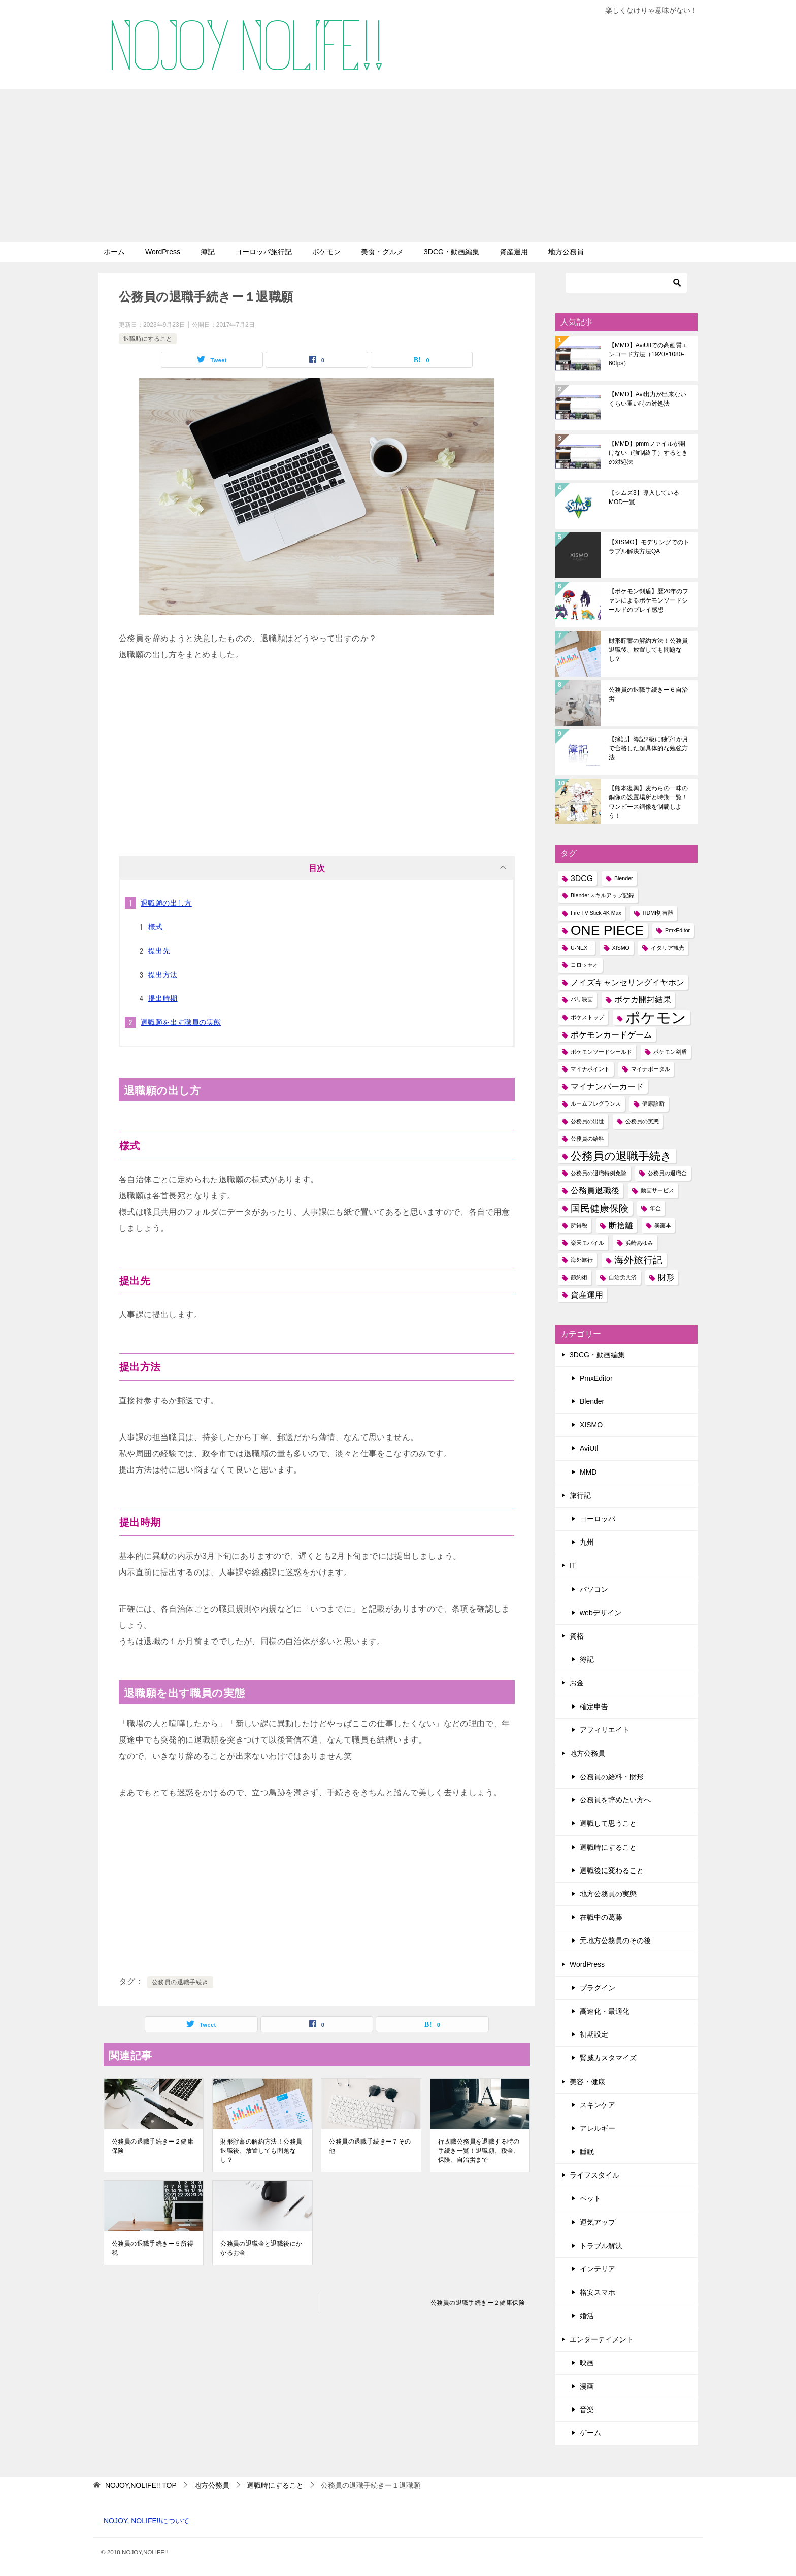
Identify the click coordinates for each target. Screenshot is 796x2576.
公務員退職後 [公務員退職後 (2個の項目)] (595, 1190)
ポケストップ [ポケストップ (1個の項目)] (587, 1017)
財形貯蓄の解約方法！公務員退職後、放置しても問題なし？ (261, 2150)
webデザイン (600, 1613)
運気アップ (597, 2222)
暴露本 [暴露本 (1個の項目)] (662, 1225)
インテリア (597, 2269)
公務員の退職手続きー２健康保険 (152, 2146)
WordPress (162, 252)
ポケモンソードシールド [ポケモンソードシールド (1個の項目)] (601, 1052)
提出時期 (163, 998)
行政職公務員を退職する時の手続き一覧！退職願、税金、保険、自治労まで (479, 2150)
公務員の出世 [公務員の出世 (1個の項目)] (587, 1121)
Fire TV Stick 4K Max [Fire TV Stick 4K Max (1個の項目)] (596, 913)
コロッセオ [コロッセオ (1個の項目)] (585, 965)
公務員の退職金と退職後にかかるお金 (261, 2248)
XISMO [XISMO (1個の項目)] (620, 948)
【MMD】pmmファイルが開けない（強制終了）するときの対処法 (648, 452)
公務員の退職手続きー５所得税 (152, 2248)
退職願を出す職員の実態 (181, 1022)
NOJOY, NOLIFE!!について (146, 2521)
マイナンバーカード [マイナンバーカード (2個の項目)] (607, 1086)
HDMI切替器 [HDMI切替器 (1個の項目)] (658, 913)
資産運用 (514, 252)
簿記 (208, 252)
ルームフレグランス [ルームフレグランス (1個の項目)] (596, 1103)
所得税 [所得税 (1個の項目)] (579, 1225)
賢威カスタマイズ (608, 2058)
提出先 (159, 951)
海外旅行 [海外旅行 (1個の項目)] (582, 1260)
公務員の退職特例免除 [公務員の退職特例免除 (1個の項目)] (598, 1173)
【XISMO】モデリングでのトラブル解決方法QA (649, 547)
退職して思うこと (608, 1823)
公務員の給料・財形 (612, 1776)
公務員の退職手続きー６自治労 (648, 694)
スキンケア (597, 2105)
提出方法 (163, 975)
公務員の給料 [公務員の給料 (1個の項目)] (587, 1138)
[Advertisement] (398, 165)
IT (573, 1565)
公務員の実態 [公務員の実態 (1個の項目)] (642, 1121)
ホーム (114, 252)
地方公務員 (566, 252)
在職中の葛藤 (601, 1917)
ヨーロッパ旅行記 (263, 252)
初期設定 (594, 2034)
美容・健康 (587, 2082)
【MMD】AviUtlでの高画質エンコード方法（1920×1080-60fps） (648, 354)
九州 (587, 1542)
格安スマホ (597, 2292)
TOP (141, 2485)
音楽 (587, 2409)
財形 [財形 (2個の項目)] (666, 1277)
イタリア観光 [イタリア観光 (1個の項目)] (667, 948)
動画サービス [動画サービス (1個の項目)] (657, 1190)
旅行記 (580, 1495)
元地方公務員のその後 (615, 1940)
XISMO (591, 1425)
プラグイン (597, 1988)
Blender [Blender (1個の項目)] (623, 878)
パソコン (594, 1589)
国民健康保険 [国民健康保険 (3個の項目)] (599, 1208)
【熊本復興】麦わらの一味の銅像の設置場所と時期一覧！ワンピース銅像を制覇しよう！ (648, 802)
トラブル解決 (601, 2246)
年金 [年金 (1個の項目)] (655, 1208)
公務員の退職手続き (180, 1982)
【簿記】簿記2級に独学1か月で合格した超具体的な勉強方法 (648, 748)
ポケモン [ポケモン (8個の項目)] (655, 1017)
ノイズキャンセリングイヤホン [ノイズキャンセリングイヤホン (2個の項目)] (627, 982)
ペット (590, 2198)
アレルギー (597, 2128)
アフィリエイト (604, 1730)
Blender (592, 1401)
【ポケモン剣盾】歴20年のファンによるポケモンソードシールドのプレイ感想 (648, 600)
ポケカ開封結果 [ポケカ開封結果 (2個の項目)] (642, 999)
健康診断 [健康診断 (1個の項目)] (653, 1103)
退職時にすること (147, 338)
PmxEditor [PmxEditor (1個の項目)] (677, 930)
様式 (155, 927)
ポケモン (326, 252)
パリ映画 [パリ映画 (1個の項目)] (582, 999)
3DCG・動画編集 (451, 252)
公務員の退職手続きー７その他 (370, 2146)
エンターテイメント (602, 2339)
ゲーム (590, 2433)
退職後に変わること (612, 1870)
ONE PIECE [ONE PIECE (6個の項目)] (607, 930)
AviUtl (589, 1448)
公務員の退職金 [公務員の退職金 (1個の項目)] (667, 1173)
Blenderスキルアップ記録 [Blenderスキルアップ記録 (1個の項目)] (602, 895)
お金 (577, 1683)
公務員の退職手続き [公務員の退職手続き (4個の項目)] (621, 1156)
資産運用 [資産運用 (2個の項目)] (587, 1295)
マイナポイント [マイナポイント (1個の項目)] (590, 1069)
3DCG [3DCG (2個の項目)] (582, 878)
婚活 (587, 2316)
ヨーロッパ (597, 1519)
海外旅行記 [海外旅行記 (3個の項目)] (638, 1260)
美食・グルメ (382, 252)
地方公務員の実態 (608, 1894)
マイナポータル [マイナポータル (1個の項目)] (650, 1069)
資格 (577, 1636)
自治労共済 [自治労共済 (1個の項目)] (623, 1277)
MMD (588, 1472)
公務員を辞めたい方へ (615, 1800)
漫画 (587, 2386)
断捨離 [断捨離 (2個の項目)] (621, 1225)
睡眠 (587, 2152)
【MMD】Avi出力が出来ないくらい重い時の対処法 (647, 399)
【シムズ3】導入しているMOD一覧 (644, 497)
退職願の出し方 (166, 903)
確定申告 (594, 1706)
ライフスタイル (594, 2175)
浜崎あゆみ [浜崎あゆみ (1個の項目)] (639, 1243)
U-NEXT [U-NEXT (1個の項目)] (581, 948)
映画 (587, 2363)
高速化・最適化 (604, 2011)
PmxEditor (596, 1378)
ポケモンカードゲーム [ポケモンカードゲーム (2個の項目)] (611, 1034)
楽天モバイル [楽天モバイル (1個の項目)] (587, 1243)
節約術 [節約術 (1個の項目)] (579, 1277)
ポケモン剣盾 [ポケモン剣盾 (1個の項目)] (670, 1052)
